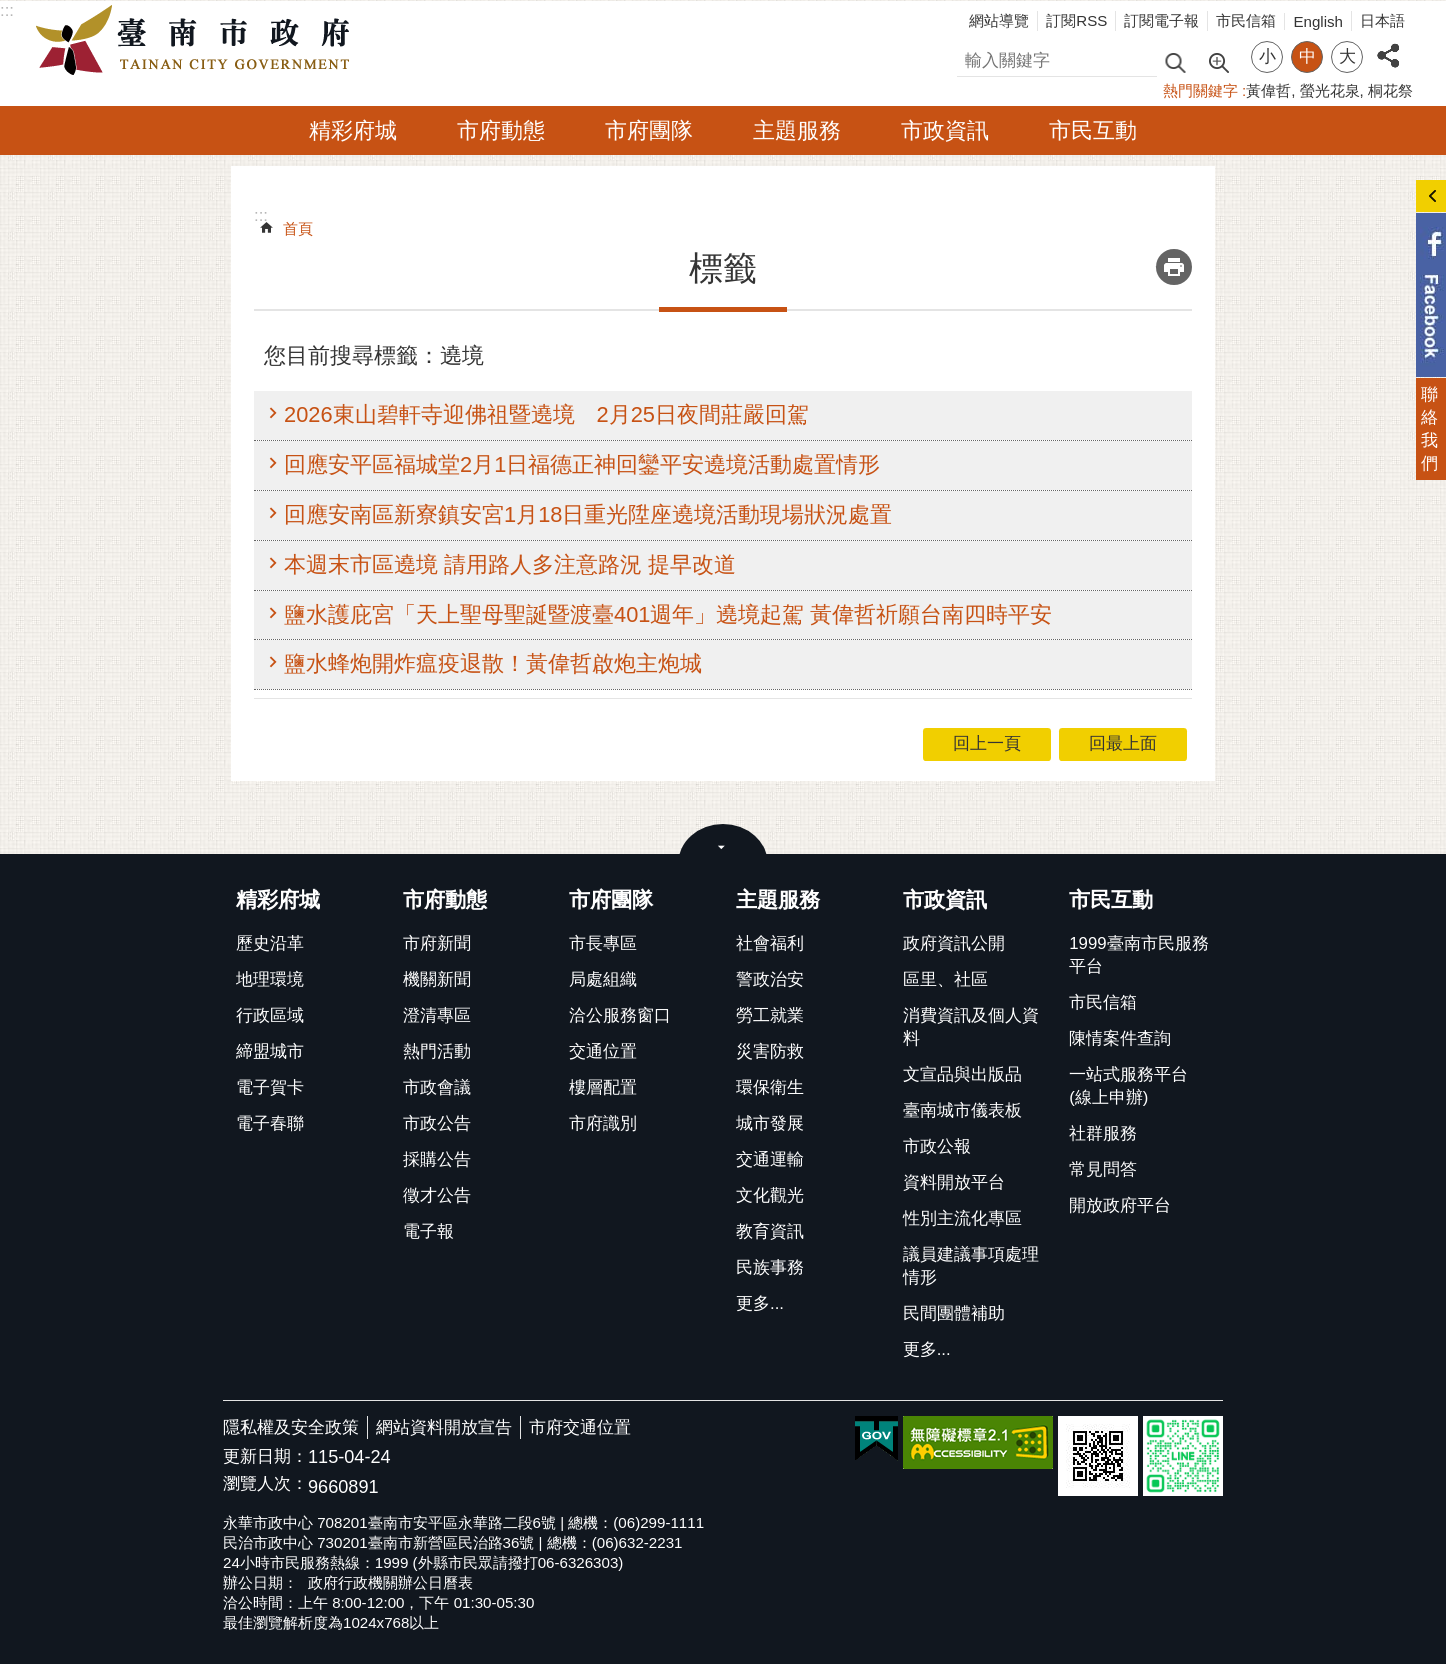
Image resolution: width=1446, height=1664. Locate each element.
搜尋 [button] (1175, 61)
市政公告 (437, 1123)
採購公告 (437, 1159)
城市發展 (770, 1123)
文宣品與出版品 (962, 1074)
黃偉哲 (1268, 90)
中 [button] (1307, 56)
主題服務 (797, 130)
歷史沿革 (270, 943)
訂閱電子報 (1161, 20)
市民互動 (1093, 130)
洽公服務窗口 (620, 1015)
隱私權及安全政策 (291, 1427)
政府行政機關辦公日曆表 (390, 1582)
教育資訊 (770, 1231)
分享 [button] (1388, 44)
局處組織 (603, 979)
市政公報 (937, 1146)
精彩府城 (353, 130)
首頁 (298, 228)
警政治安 (770, 979)
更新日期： (265, 1456)
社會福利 (770, 943)
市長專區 (603, 943)
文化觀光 (770, 1195)
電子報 (428, 1231)
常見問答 (1103, 1169)
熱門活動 (437, 1051)
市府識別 (603, 1123)
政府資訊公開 (954, 943)
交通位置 (603, 1051)
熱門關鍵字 (1200, 90)
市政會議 (437, 1087)
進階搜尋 (1218, 61)
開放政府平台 (1120, 1205)
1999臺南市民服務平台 (1138, 955)
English (1318, 21)
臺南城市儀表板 (962, 1110)
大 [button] (1347, 56)
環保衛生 (770, 1087)
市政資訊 (945, 130)
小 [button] (1267, 56)
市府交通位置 (580, 1427)
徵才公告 (437, 1195)
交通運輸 (770, 1159)
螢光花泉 (1330, 90)
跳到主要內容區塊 (10, 10)
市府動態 (501, 130)
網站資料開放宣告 (444, 1427)
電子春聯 (270, 1123)
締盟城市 (270, 1051)
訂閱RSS (1076, 20)
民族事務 (770, 1267)
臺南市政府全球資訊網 (198, 41)
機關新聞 (437, 979)
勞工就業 (770, 1015)
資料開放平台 (954, 1182)
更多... (760, 1303)
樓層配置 (603, 1087)
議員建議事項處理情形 (971, 1266)
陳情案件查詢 (1120, 1038)
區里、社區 (945, 979)
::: (7, 10)
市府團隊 (649, 130)
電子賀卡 (270, 1087)
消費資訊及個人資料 (971, 1027)
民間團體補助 (954, 1313)
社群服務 (1103, 1133)
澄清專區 (437, 1015)
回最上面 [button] (1123, 743)
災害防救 (770, 1051)
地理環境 (270, 979)
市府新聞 (437, 943)
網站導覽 (999, 20)
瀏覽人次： (265, 1484)
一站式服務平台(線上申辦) (1128, 1086)
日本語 (1382, 20)
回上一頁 (987, 743)
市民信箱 (1246, 20)
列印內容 (1174, 267)
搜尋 (974, 57)
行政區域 (270, 1015)
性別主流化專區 (962, 1218)
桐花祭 (1390, 90)
